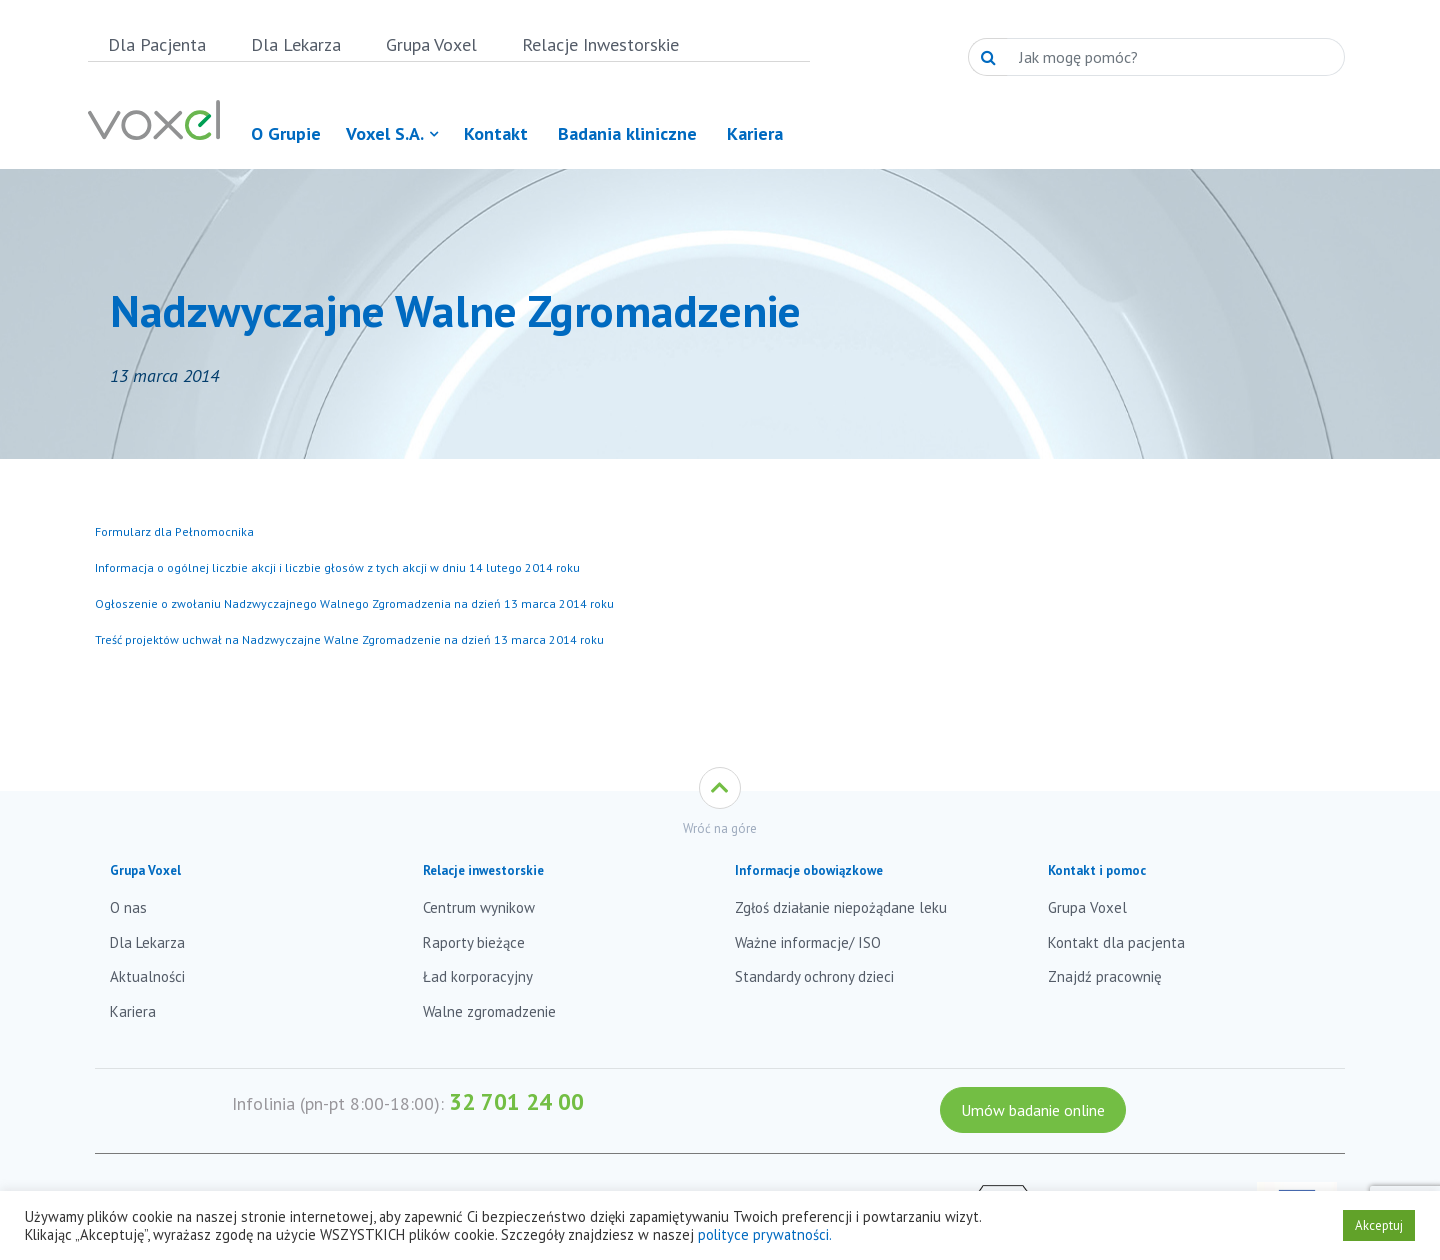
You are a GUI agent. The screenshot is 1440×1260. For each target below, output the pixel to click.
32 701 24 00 (516, 1101)
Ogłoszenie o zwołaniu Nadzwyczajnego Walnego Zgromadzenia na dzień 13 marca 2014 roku (354, 603)
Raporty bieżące (474, 942)
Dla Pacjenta (157, 44)
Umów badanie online (1033, 1110)
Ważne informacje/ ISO (808, 942)
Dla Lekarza (296, 44)
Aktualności (147, 976)
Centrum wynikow (479, 907)
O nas (128, 907)
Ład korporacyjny (478, 976)
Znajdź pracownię (1105, 976)
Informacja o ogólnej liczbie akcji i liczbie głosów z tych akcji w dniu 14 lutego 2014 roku (337, 567)
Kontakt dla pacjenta (1116, 942)
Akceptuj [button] (1379, 1225)
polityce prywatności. (765, 1234)
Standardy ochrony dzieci (814, 976)
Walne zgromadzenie (489, 1011)
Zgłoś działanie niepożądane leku (841, 907)
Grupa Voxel (431, 44)
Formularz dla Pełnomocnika (174, 531)
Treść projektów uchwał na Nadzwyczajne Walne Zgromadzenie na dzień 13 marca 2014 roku (349, 639)
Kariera (133, 1011)
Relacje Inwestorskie (600, 44)
